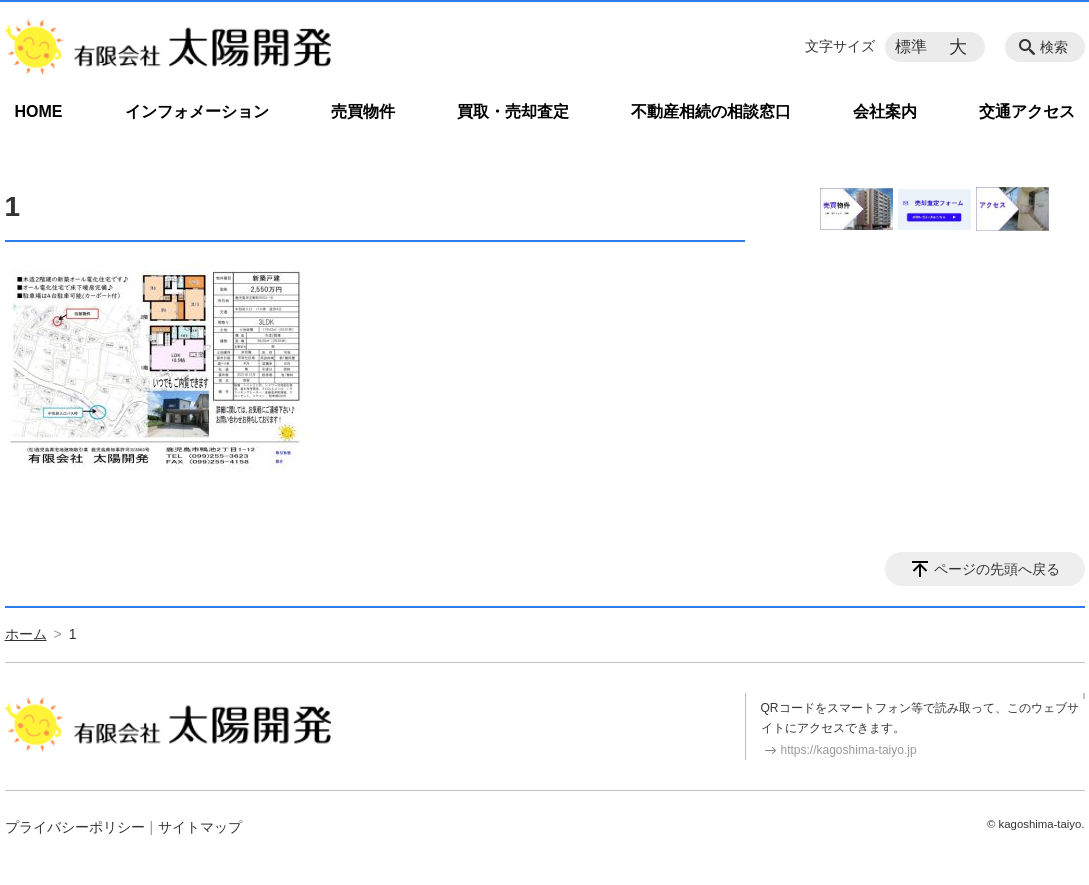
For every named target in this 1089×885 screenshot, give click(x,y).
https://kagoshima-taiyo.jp (849, 750)
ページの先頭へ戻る (997, 569)
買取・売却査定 (513, 111)
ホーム (26, 634)
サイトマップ (200, 827)
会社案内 (885, 111)
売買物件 (363, 111)
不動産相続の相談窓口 (711, 111)
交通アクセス (1027, 111)
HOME (39, 111)
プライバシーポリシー (75, 827)
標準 (911, 46)
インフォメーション (197, 111)
